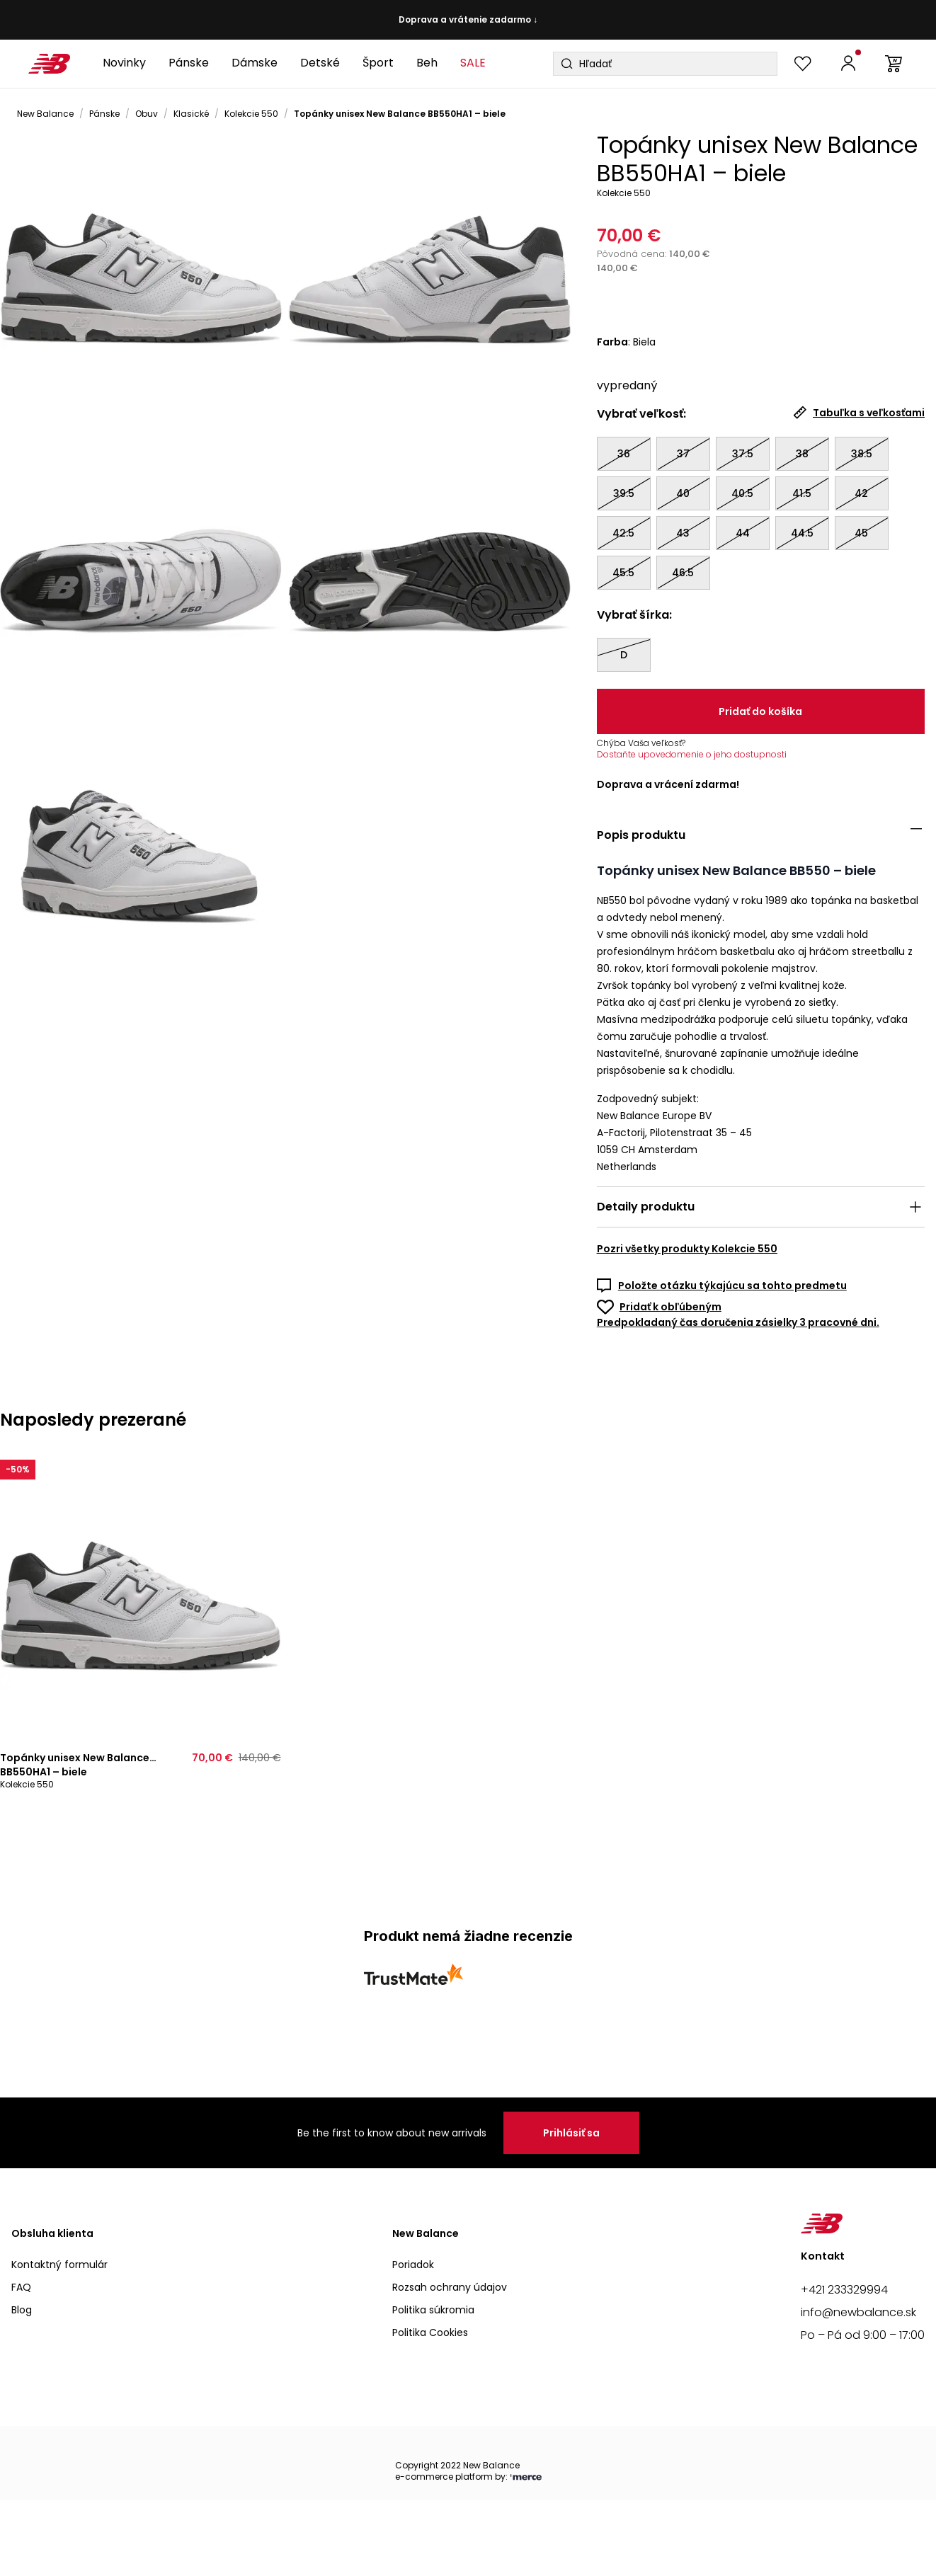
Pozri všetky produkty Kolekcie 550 (687, 1249)
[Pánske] (188, 63)
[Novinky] (124, 63)
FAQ (21, 2287)
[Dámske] (254, 63)
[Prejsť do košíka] (893, 64)
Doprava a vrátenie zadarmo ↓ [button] (468, 19)
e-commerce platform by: (468, 2477)
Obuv (146, 114)
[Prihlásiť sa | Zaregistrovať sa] (848, 64)
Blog (21, 2310)
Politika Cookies (430, 2332)
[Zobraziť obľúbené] (803, 64)
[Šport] (378, 63)
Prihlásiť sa (571, 2133)
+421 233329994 (844, 2290)
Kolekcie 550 (251, 114)
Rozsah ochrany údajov (449, 2287)
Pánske (104, 114)
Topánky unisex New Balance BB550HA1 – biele (400, 114)
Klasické (191, 114)
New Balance (45, 114)
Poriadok (413, 2264)
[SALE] (473, 63)
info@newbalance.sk (858, 2312)
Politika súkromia (433, 2310)
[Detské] (320, 63)
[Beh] (427, 63)
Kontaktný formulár (59, 2264)
